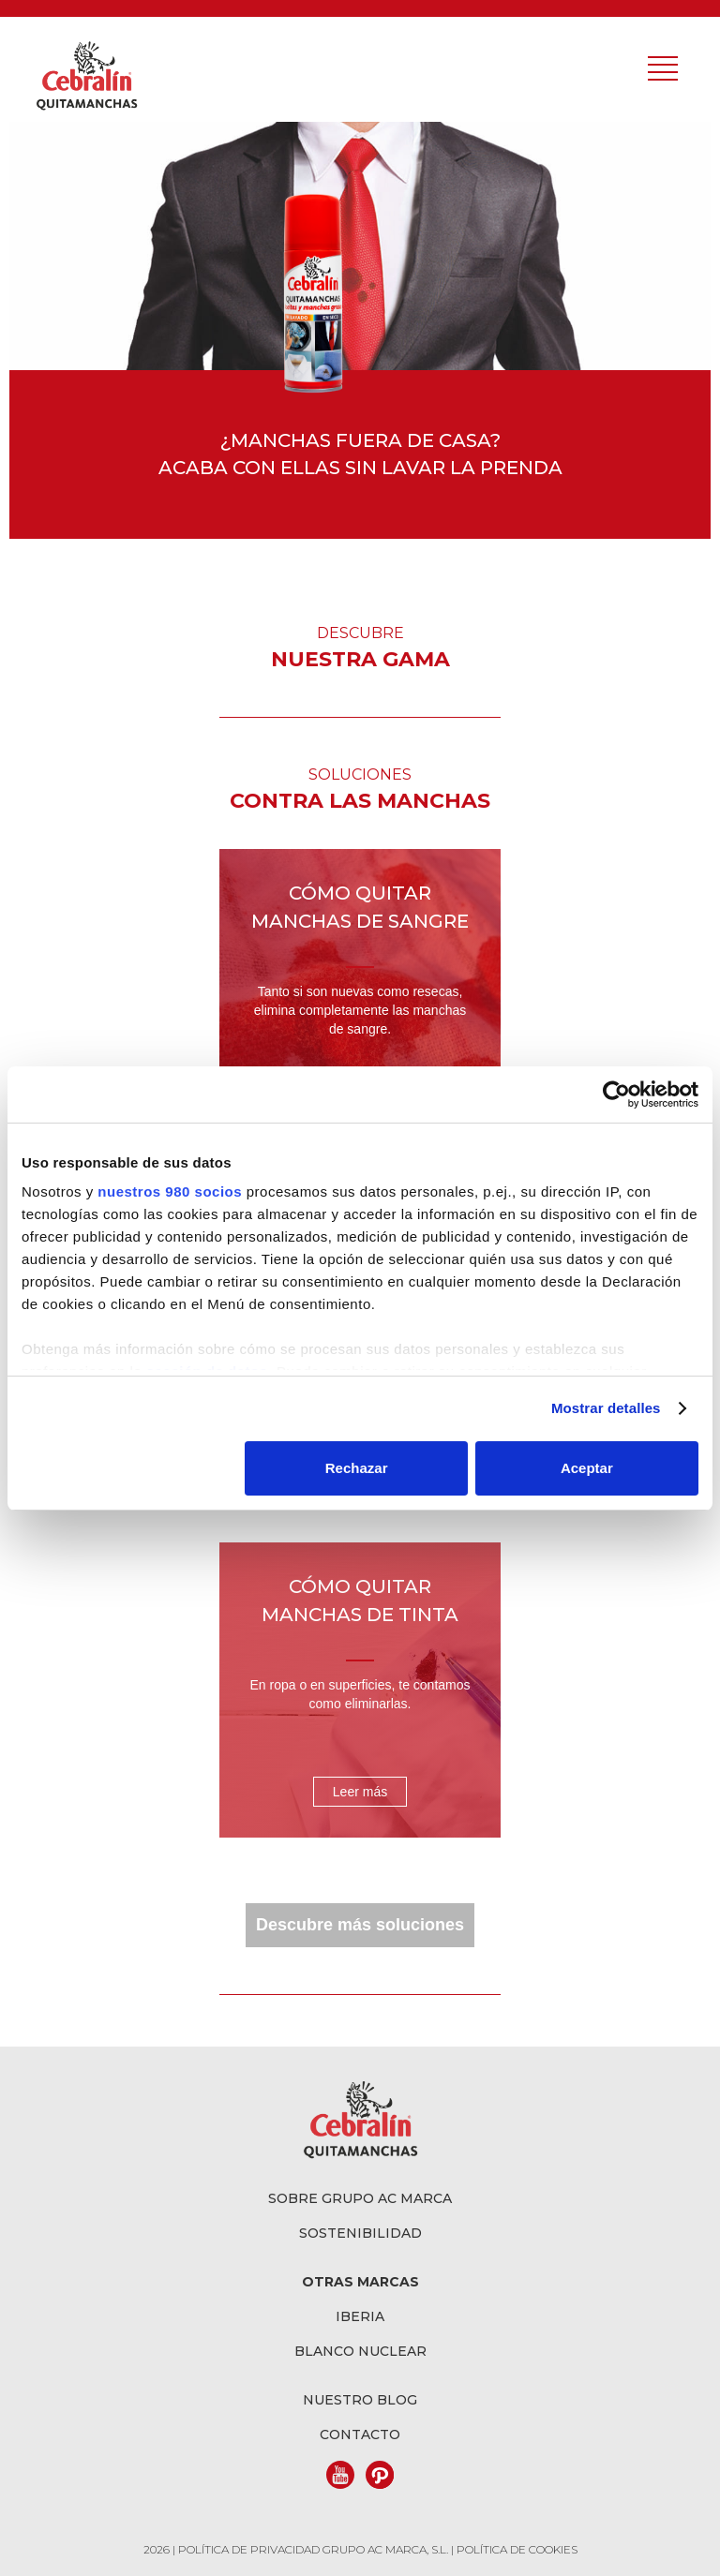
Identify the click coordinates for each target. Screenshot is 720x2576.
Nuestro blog (360, 2399)
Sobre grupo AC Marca (360, 2198)
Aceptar (587, 1468)
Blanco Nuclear (360, 2351)
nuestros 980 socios (170, 1191)
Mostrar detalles (606, 1408)
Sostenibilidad (360, 2233)
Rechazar (356, 1468)
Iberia (360, 2316)
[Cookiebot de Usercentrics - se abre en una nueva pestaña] (616, 1094)
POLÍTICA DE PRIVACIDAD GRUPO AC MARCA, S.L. (314, 2549)
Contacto (360, 2434)
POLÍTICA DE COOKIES (517, 2549)
